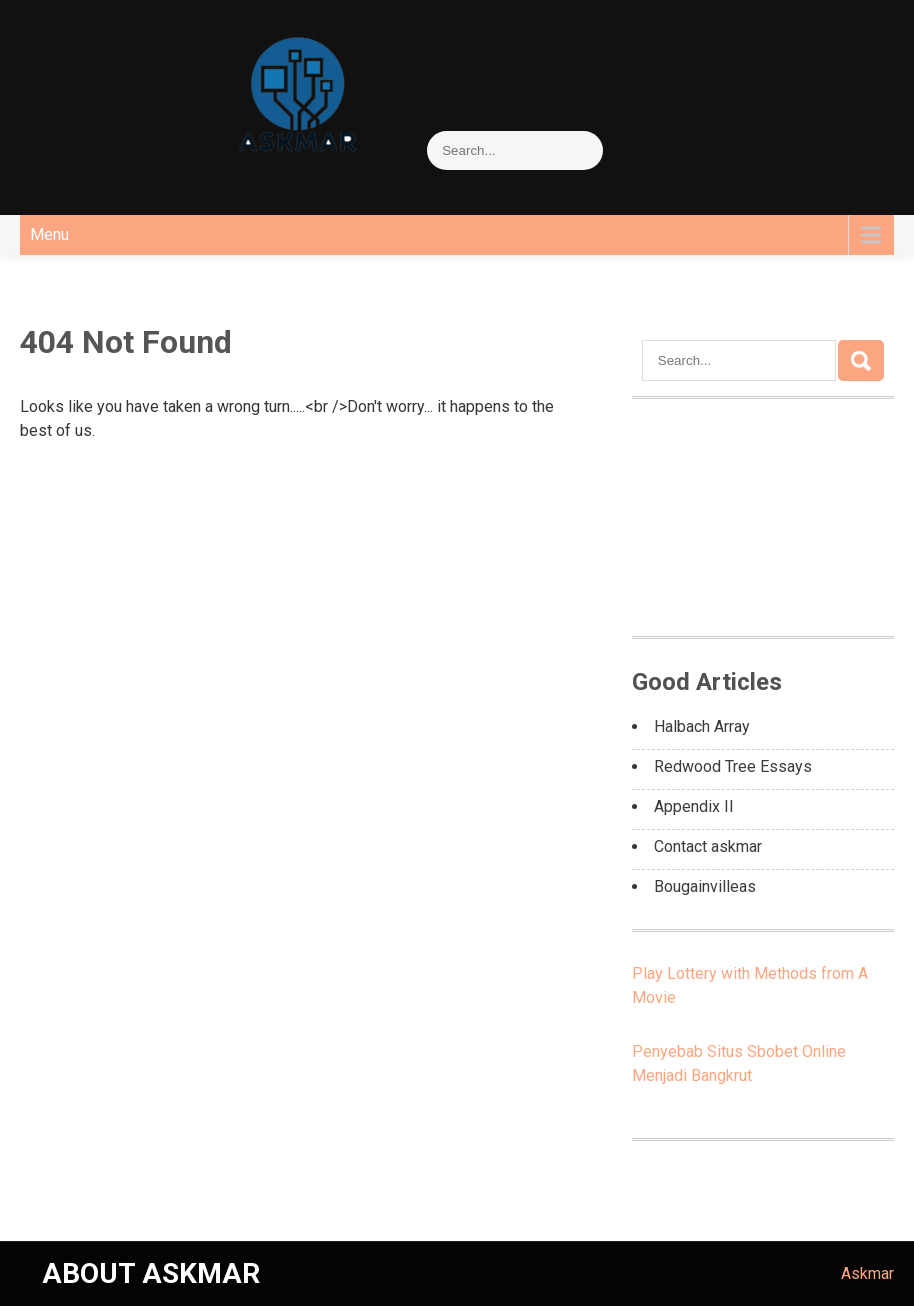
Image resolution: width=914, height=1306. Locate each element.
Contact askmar (708, 846)
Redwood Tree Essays (733, 766)
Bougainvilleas (705, 886)
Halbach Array (702, 726)
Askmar (867, 1273)
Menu (49, 234)
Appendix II (694, 806)
